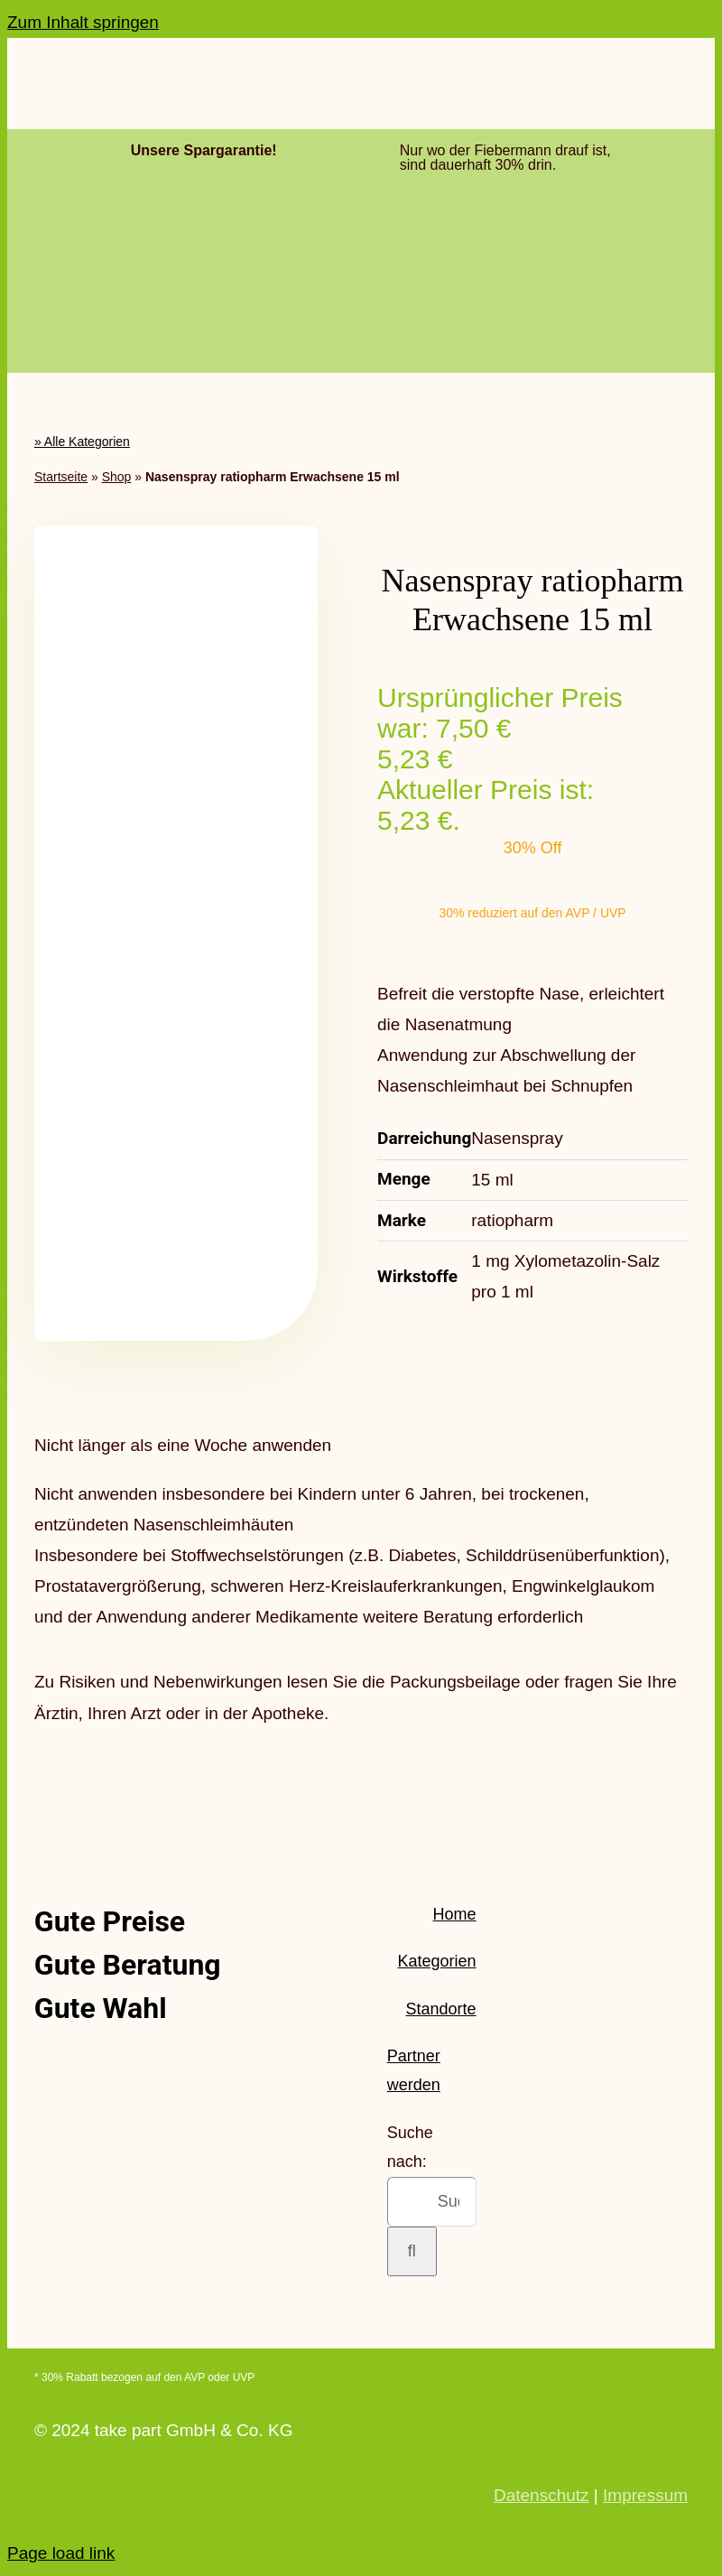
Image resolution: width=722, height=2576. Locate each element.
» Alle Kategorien (82, 441)
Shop (117, 477)
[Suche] (412, 2251)
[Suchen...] (432, 2202)
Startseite (61, 477)
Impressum (645, 2495)
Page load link (61, 2552)
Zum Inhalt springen (83, 22)
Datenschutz (541, 2495)
